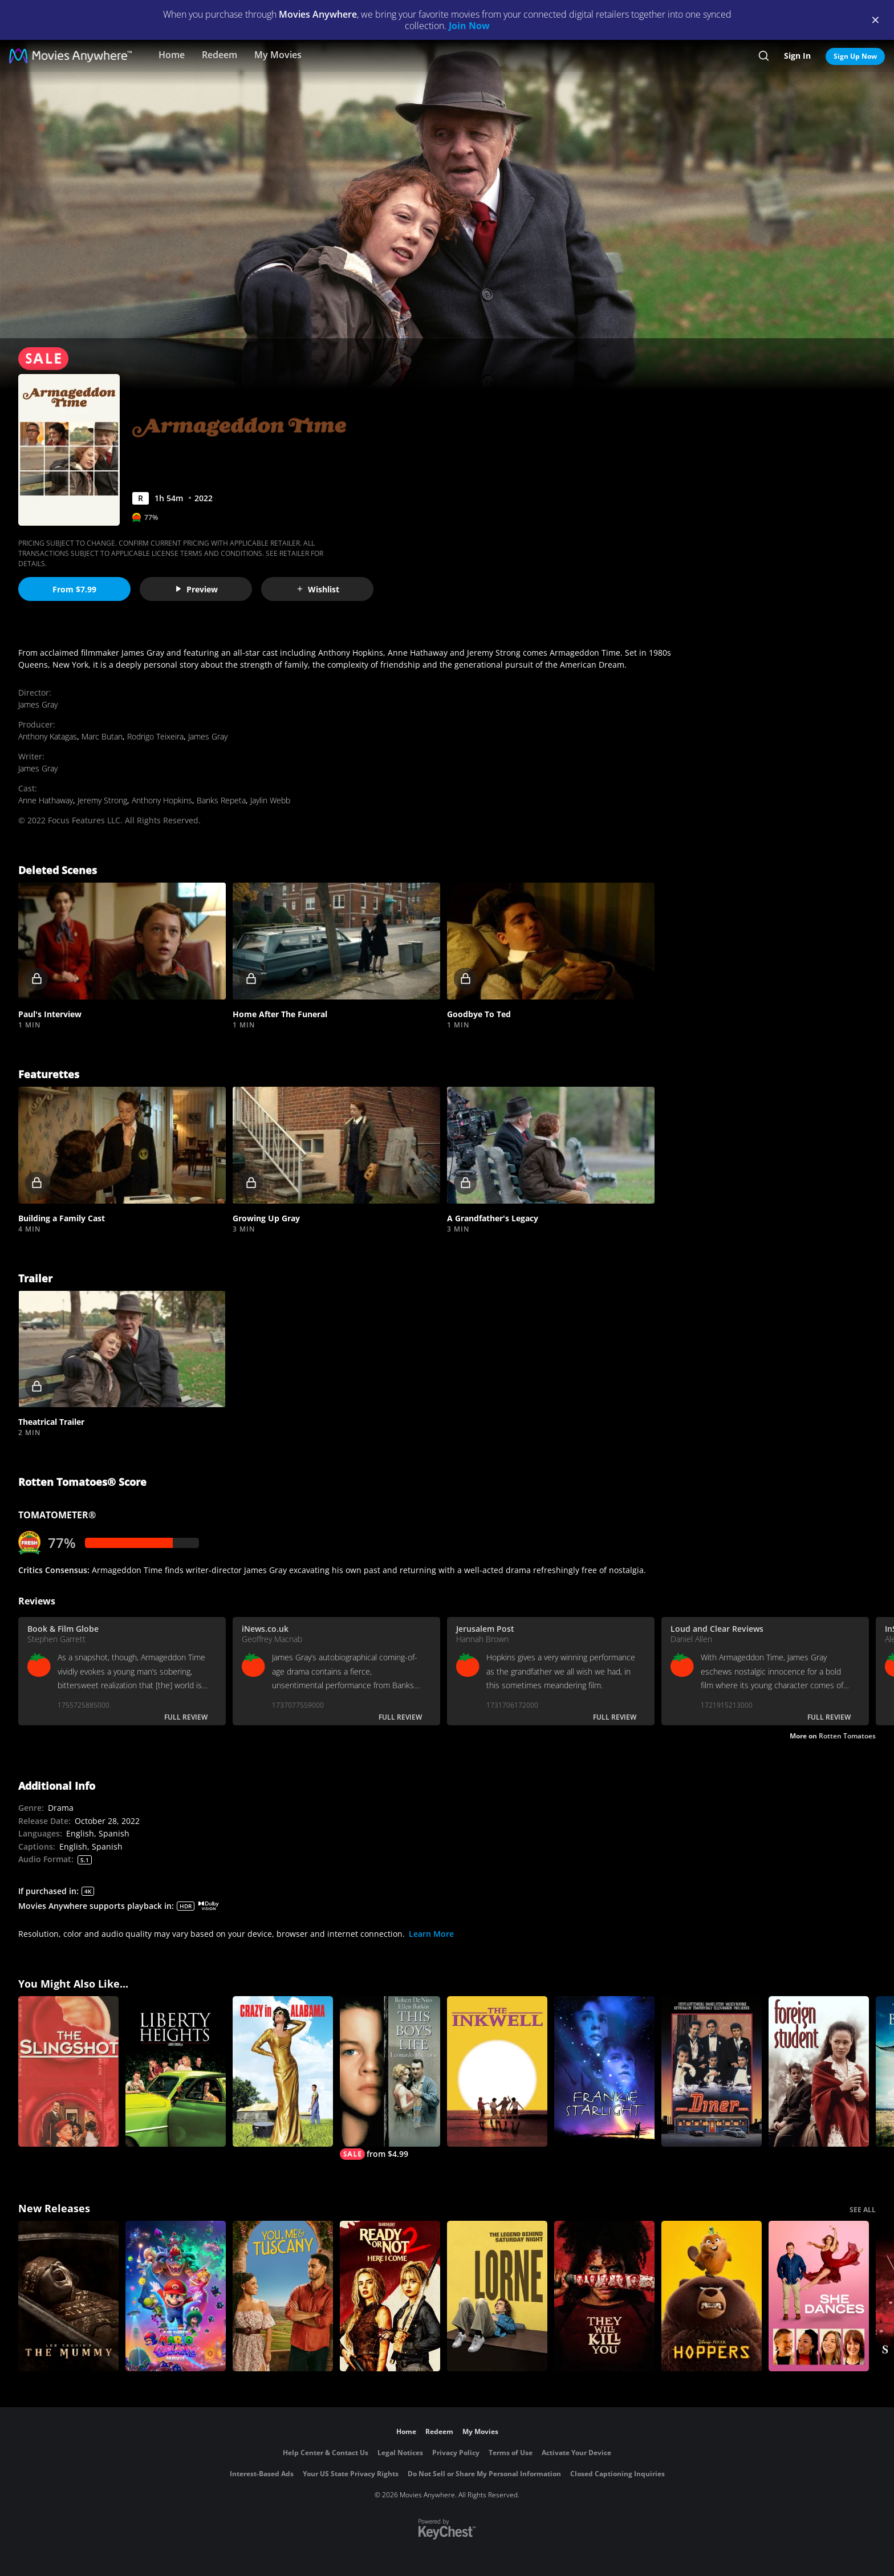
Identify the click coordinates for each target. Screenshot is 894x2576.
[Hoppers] (711, 2296)
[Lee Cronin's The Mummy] (68, 2296)
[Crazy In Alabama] (283, 2071)
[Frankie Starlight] (604, 2071)
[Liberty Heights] (175, 2071)
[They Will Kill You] (604, 2296)
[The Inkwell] (497, 2071)
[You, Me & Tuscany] (283, 2296)
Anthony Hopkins (162, 800)
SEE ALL (863, 2210)
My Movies (278, 54)
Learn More (431, 1933)
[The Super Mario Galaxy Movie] (175, 2296)
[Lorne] (497, 2296)
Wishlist (317, 589)
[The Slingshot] (68, 2071)
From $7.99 (74, 589)
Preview (196, 589)
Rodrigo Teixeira (155, 736)
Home (172, 54)
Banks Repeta (221, 800)
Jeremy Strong (102, 800)
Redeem (219, 54)
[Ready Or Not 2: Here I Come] (390, 2296)
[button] (122, 941)
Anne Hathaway (45, 800)
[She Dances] (819, 2296)
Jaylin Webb (270, 800)
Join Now (469, 25)
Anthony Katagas (47, 736)
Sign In (797, 55)
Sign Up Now (855, 56)
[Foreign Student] (819, 2071)
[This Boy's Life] (390, 2078)
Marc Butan (102, 736)
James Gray (38, 704)
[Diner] (711, 2071)
